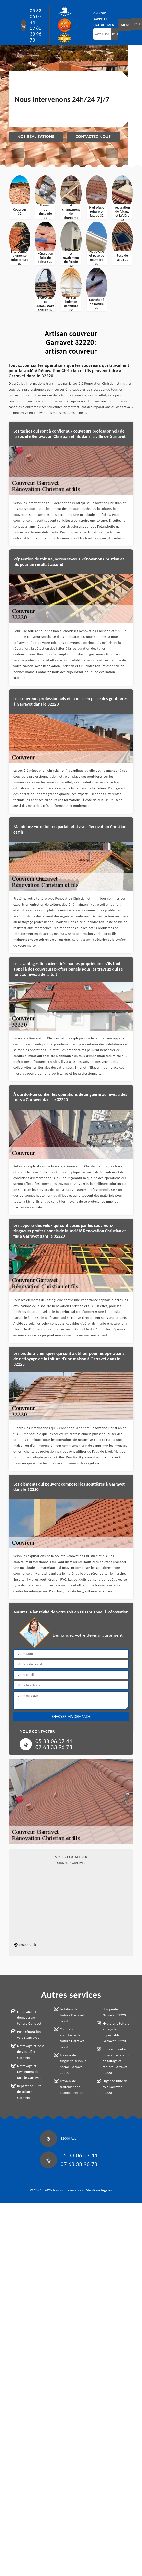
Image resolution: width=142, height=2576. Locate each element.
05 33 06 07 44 (36, 16)
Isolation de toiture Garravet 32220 (72, 2015)
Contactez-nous (93, 136)
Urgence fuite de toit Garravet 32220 (115, 2087)
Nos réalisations (35, 136)
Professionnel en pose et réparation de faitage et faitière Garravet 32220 (116, 2061)
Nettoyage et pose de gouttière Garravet (31, 2052)
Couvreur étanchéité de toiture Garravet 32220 (72, 2038)
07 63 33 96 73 (36, 34)
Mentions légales (99, 2190)
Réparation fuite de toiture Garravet (29, 2092)
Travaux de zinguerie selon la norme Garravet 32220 (73, 2064)
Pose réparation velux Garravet (29, 2035)
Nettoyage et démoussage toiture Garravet (29, 2018)
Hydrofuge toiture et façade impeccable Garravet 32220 (116, 2032)
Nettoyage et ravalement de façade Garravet (29, 2072)
